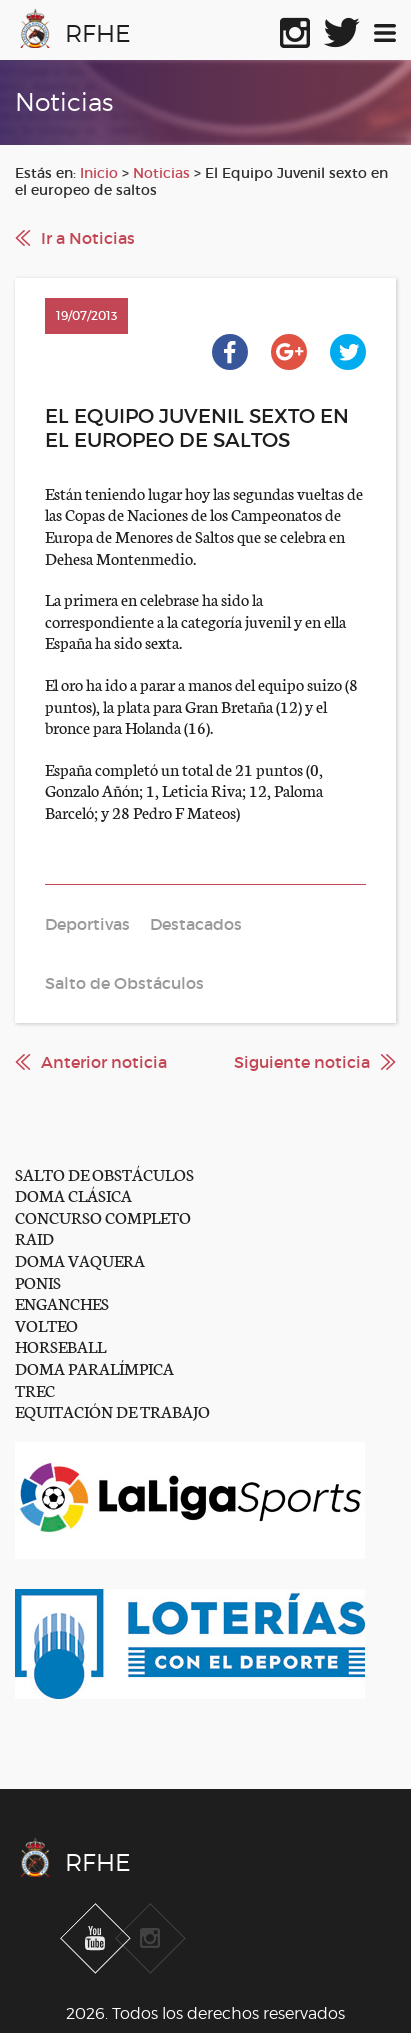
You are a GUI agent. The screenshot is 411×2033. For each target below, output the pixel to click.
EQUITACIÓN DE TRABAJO (112, 1410)
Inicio (99, 173)
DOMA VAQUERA (80, 1259)
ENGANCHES (62, 1302)
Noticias (161, 173)
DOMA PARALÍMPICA (94, 1367)
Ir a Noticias (88, 238)
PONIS (38, 1281)
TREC (35, 1389)
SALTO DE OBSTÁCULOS (104, 1173)
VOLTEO (46, 1324)
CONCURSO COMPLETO (103, 1216)
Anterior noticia (104, 1062)
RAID (34, 1237)
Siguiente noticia (302, 1062)
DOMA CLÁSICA (73, 1194)
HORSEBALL (60, 1345)
